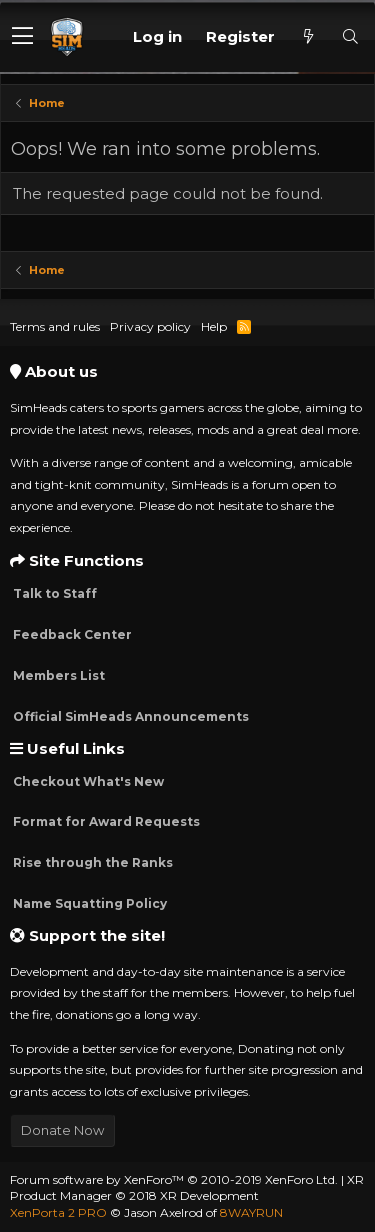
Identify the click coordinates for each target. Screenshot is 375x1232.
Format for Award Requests (105, 821)
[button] (22, 37)
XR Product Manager (187, 1188)
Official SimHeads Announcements (129, 716)
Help (214, 326)
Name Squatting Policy (88, 903)
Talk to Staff (53, 593)
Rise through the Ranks (91, 862)
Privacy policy (150, 326)
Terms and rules (55, 326)
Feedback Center (71, 634)
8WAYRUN (251, 1212)
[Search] (350, 36)
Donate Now (62, 1130)
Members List (57, 675)
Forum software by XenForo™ (174, 1179)
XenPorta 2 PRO (58, 1212)
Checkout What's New (87, 781)
